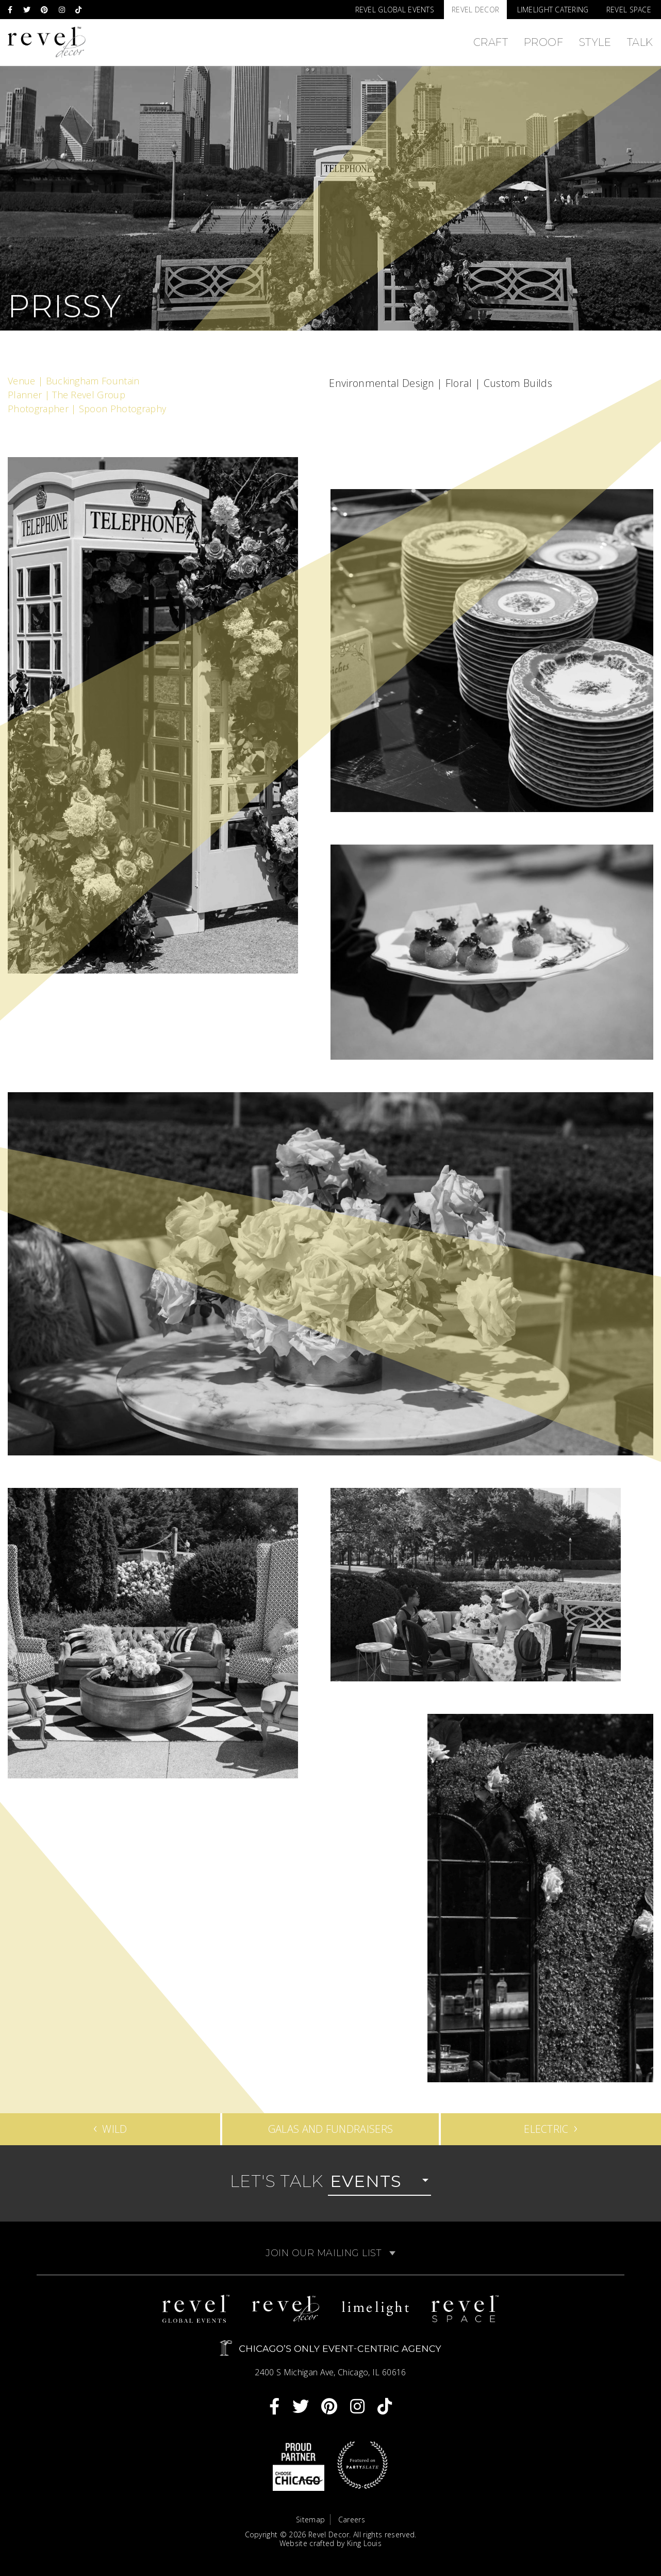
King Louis (364, 2543)
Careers (351, 2519)
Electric (550, 2127)
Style (595, 42)
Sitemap (310, 2519)
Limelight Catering (553, 9)
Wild (110, 2127)
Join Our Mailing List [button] (330, 2253)
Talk (640, 42)
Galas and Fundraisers (330, 2129)
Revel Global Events (394, 9)
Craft (490, 42)
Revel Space (628, 9)
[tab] (330, 2253)
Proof (544, 42)
